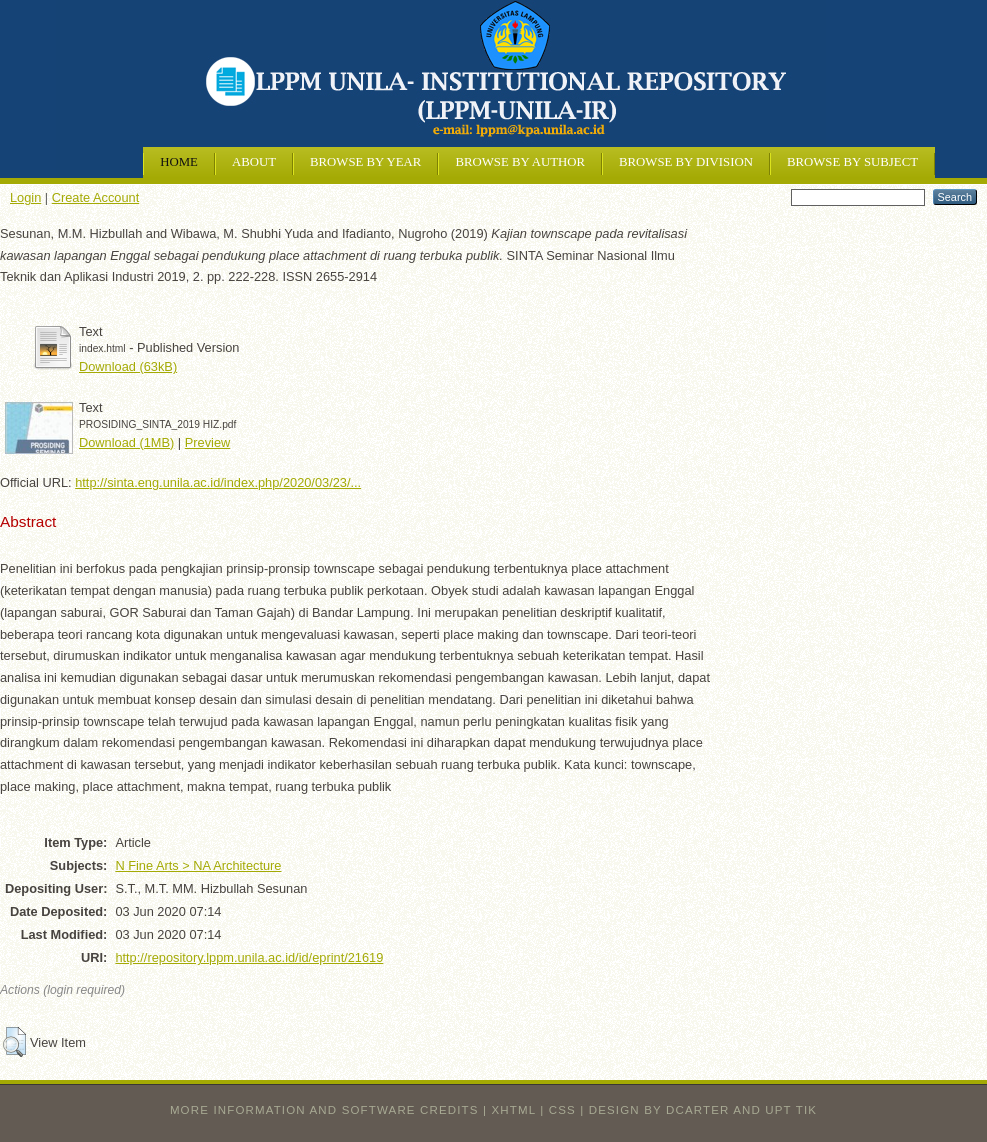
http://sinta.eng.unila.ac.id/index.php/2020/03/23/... (218, 482)
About (254, 162)
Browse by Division (686, 162)
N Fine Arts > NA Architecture (198, 865)
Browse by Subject (852, 162)
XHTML (514, 1110)
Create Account (96, 197)
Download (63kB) (128, 366)
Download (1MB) (126, 442)
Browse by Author (520, 162)
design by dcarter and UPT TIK (703, 1110)
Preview (208, 442)
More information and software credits (324, 1110)
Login (25, 197)
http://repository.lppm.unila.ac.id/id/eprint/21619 (249, 957)
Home (179, 162)
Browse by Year (365, 162)
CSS (562, 1110)
